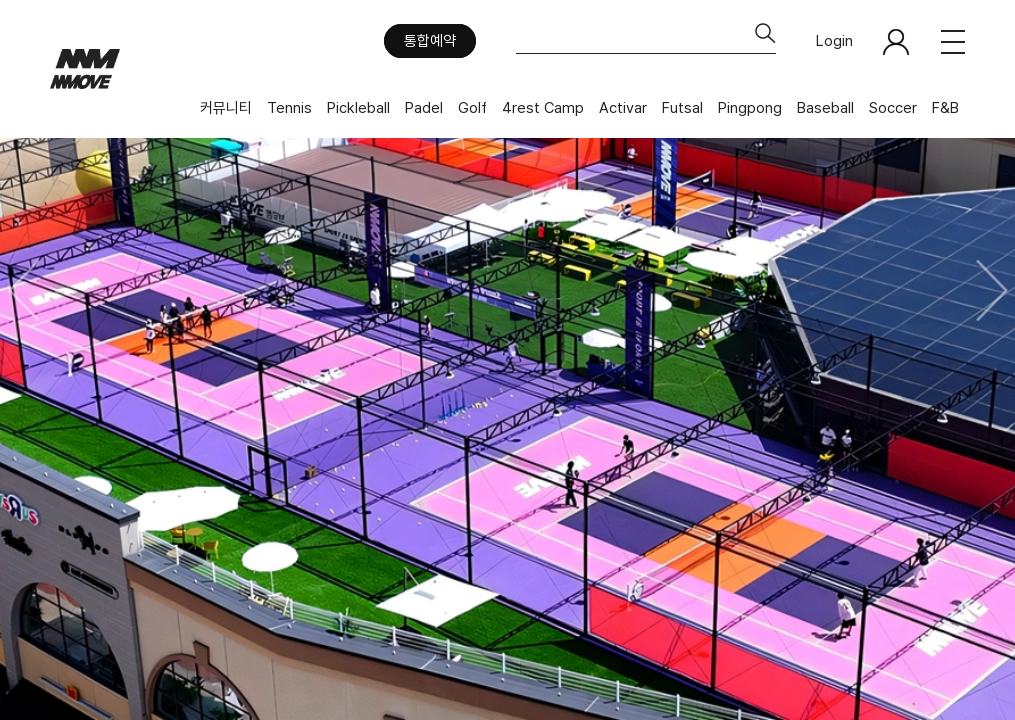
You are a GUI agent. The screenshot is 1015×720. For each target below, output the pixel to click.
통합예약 (430, 41)
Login (834, 41)
